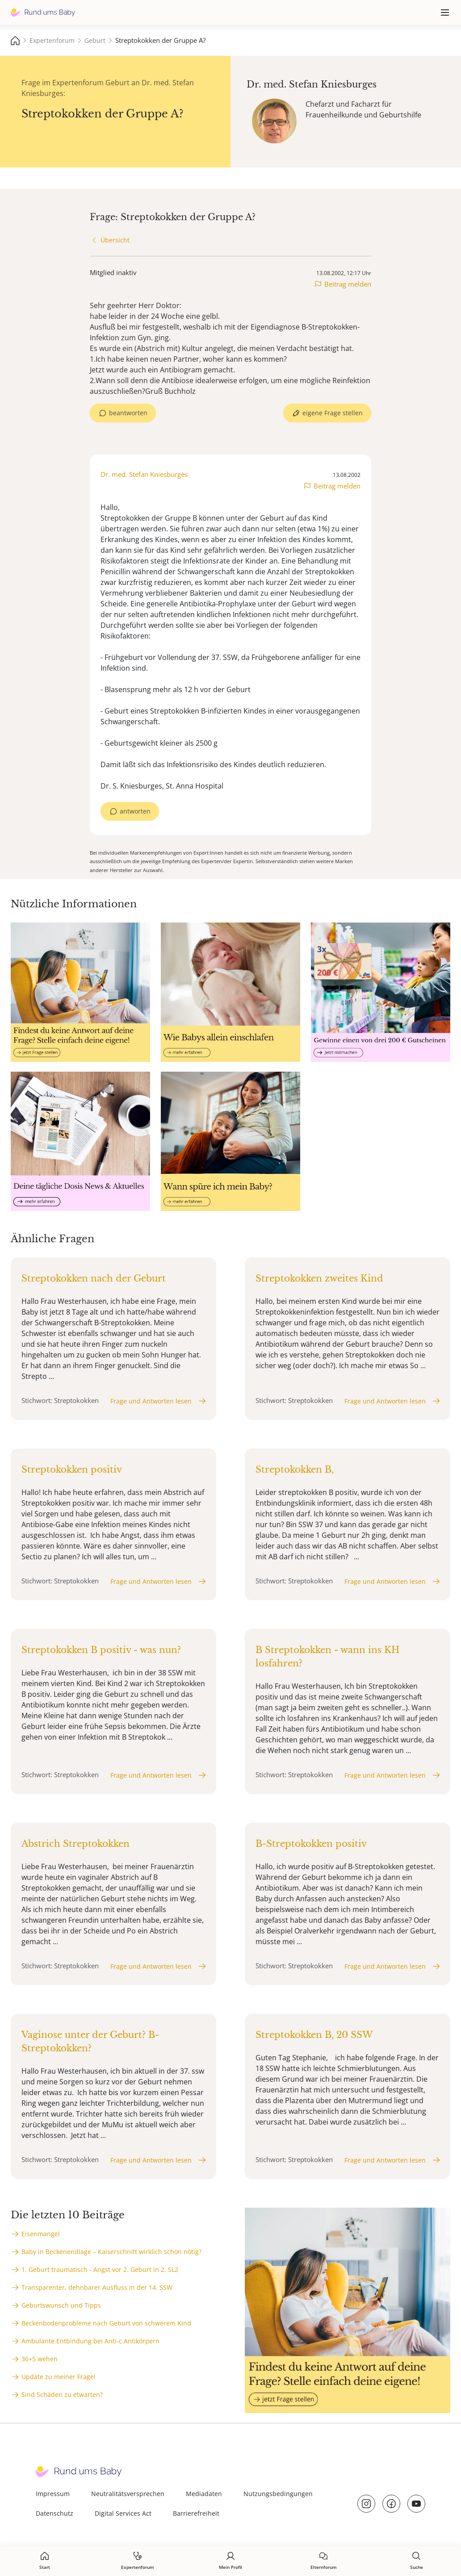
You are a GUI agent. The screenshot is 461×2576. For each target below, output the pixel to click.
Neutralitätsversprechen (127, 2493)
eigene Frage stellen (332, 413)
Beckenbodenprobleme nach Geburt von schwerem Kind (106, 2323)
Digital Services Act (123, 2513)
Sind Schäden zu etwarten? (62, 2394)
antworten (135, 811)
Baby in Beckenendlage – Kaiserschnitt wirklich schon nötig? (111, 2251)
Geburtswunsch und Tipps (61, 2305)
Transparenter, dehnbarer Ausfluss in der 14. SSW (96, 2287)
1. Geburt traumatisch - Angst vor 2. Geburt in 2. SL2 (99, 2269)
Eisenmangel (40, 2233)
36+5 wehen (39, 2359)
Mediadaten (204, 2493)
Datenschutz (54, 2513)
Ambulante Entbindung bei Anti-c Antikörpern (90, 2341)
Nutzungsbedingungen (278, 2493)
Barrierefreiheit (196, 2513)
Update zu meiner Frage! (58, 2376)
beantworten (128, 413)
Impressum (53, 2493)
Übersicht (115, 240)
